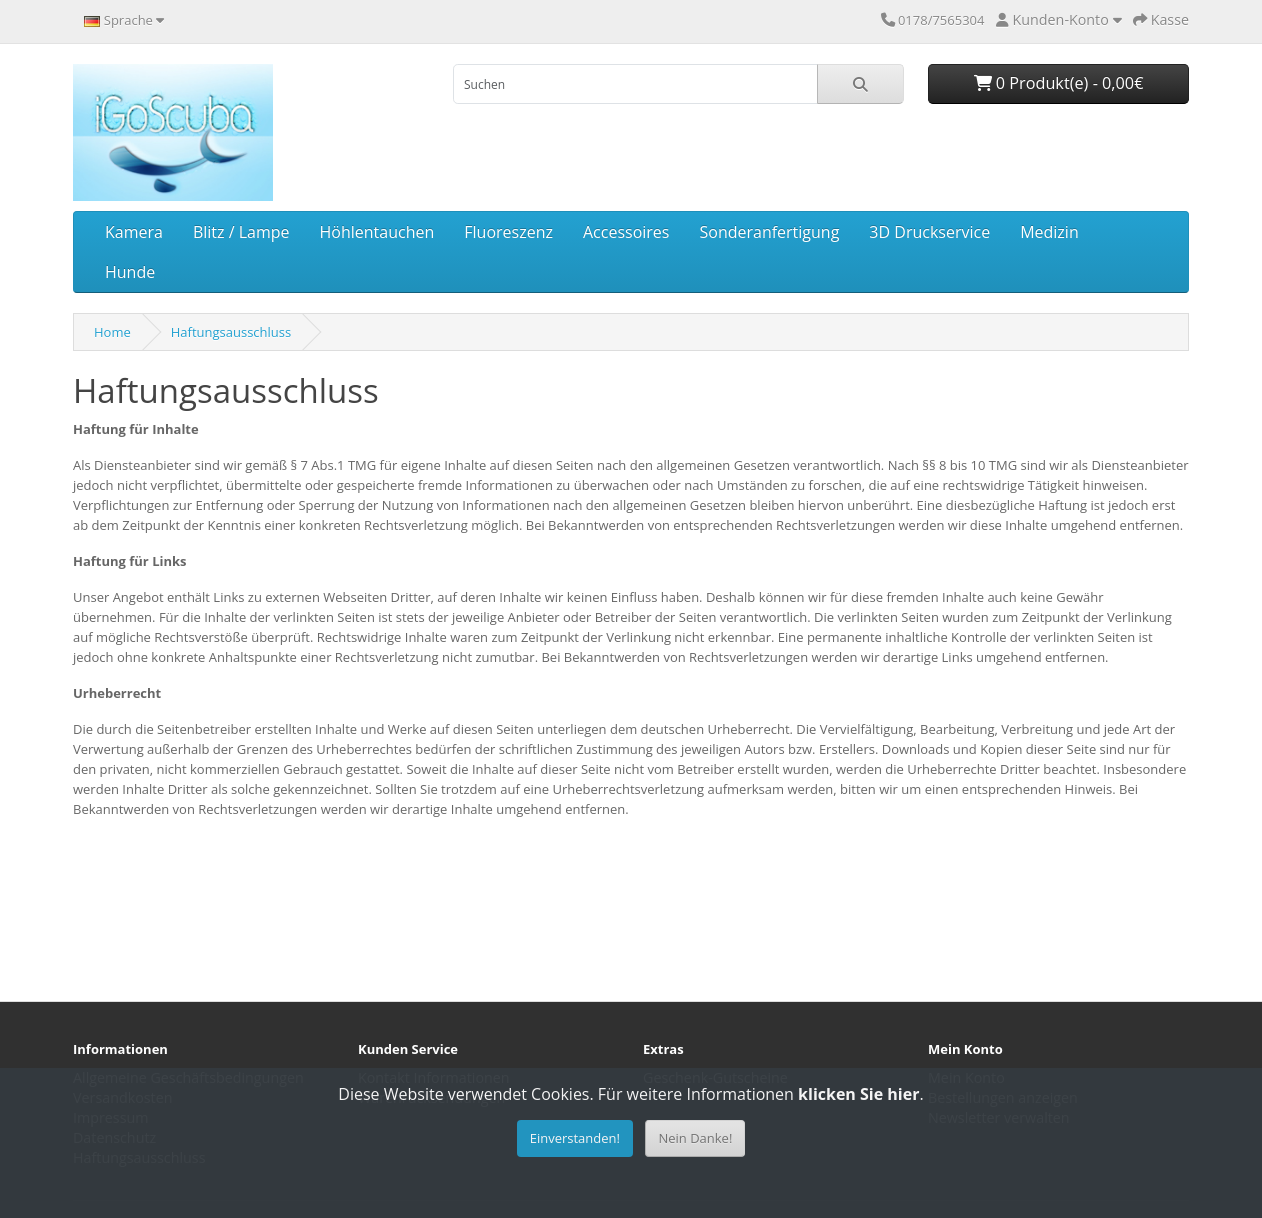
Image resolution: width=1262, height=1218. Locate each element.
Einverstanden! (575, 1138)
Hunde (130, 272)
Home (112, 332)
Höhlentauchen (377, 232)
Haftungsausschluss (231, 332)
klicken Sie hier (858, 1094)
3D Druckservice (929, 232)
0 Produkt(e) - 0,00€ (1059, 83)
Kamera (134, 232)
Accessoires (626, 232)
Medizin (1049, 232)
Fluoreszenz (508, 232)
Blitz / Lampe (241, 232)
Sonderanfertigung (769, 232)
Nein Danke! (695, 1138)
